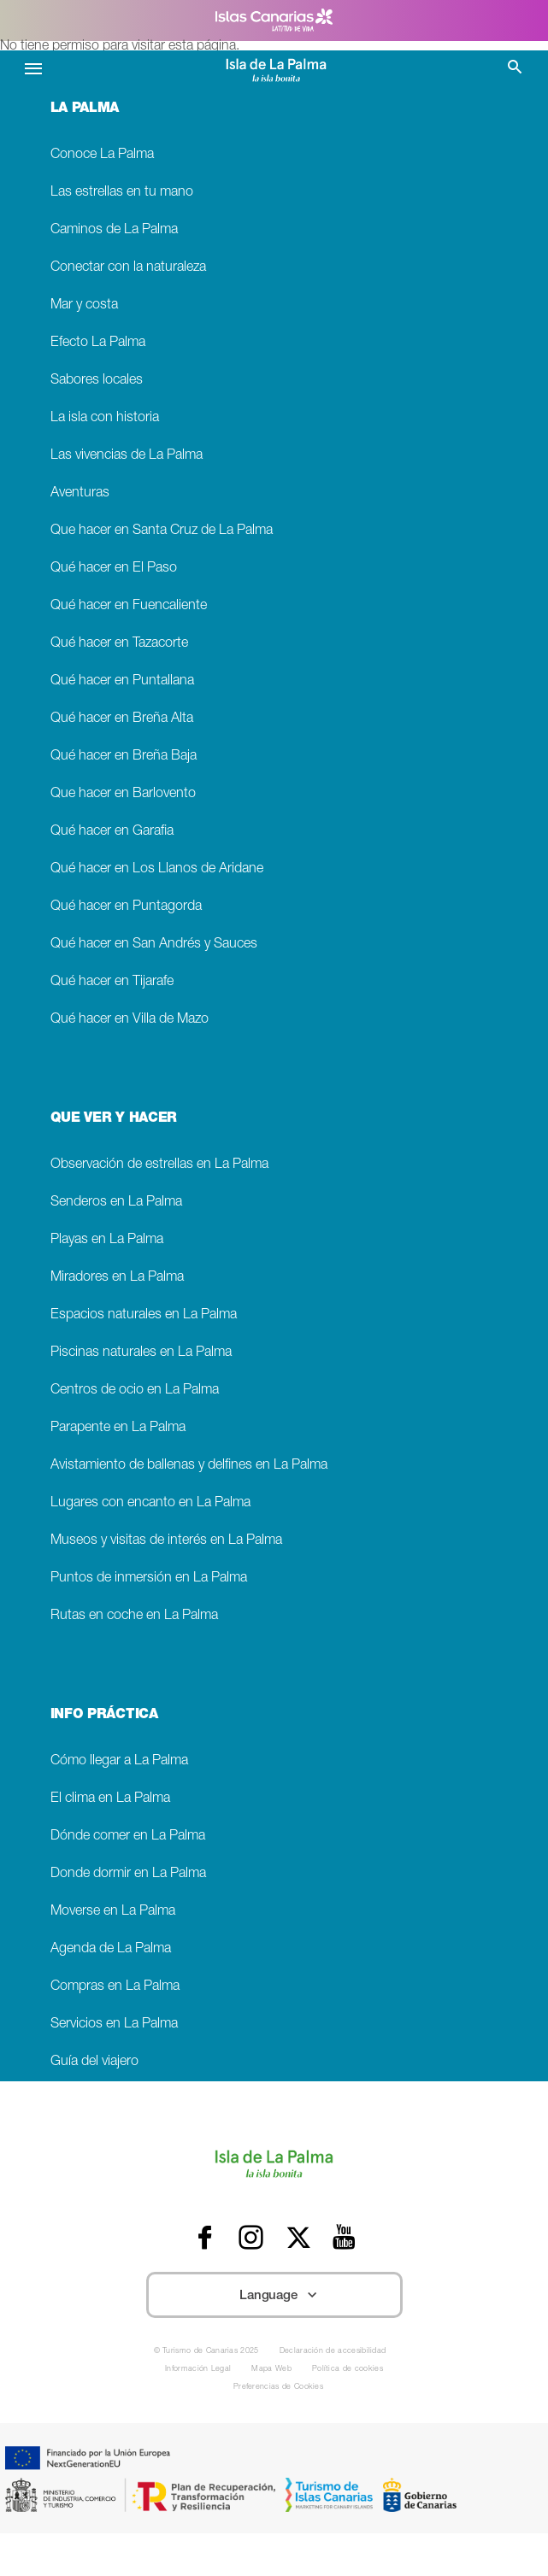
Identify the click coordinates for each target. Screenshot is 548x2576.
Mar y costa (84, 305)
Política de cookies (347, 2370)
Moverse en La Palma (112, 1911)
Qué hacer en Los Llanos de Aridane (156, 869)
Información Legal (198, 2370)
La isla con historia (104, 418)
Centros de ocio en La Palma (134, 1390)
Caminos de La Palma (114, 230)
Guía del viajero (94, 2062)
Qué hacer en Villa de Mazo (129, 1019)
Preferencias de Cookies (278, 2387)
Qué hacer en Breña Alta (121, 719)
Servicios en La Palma (114, 2024)
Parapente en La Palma (118, 1428)
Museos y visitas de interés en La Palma (166, 1541)
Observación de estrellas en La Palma (159, 1165)
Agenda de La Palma (110, 1949)
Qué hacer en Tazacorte (119, 644)
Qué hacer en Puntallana (122, 681)
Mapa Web (271, 2370)
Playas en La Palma (106, 1240)
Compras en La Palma (115, 1987)
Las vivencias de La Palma (126, 456)
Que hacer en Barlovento (123, 794)
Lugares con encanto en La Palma (150, 1503)
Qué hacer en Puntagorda (126, 907)
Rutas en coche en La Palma (134, 1616)
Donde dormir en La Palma (128, 1874)
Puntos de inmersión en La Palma (148, 1578)
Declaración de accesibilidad (333, 2352)
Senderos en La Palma (116, 1202)
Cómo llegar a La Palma (119, 1761)
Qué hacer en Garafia (112, 831)
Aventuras (79, 493)
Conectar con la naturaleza (128, 268)
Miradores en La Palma (117, 1277)
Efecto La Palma (97, 343)
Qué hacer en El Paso (113, 568)
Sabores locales (96, 380)
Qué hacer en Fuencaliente (128, 606)
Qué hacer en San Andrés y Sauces (153, 944)
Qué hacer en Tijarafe (112, 982)
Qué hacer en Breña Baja (123, 756)
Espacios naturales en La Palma (143, 1315)
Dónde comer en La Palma (127, 1836)
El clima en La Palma (110, 1799)
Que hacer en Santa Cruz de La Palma (161, 531)
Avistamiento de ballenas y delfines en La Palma (188, 1465)
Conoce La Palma (102, 155)
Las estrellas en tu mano (121, 192)
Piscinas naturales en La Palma (141, 1353)
